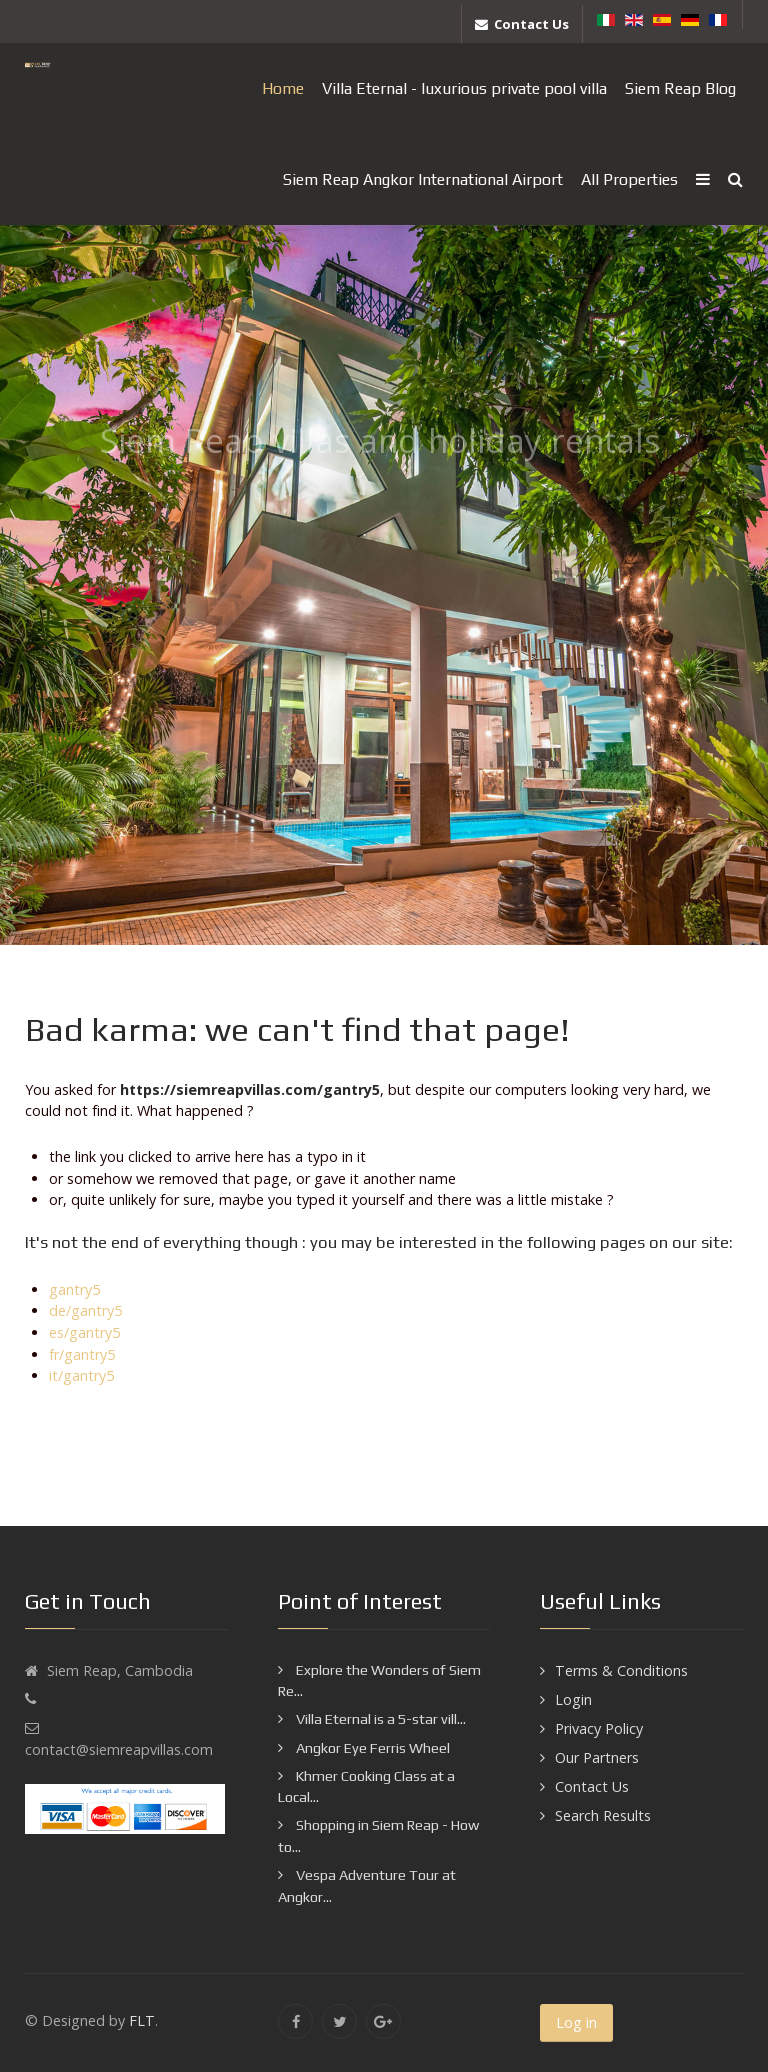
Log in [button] (576, 2022)
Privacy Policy (599, 1728)
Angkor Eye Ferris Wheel (371, 1748)
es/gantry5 (84, 1332)
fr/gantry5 (82, 1354)
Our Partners (597, 1757)
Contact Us (592, 1786)
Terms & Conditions (621, 1670)
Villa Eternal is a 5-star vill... (379, 1719)
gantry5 (74, 1289)
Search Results (603, 1815)
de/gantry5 (85, 1310)
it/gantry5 (81, 1375)
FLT (142, 2020)
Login (573, 1699)
